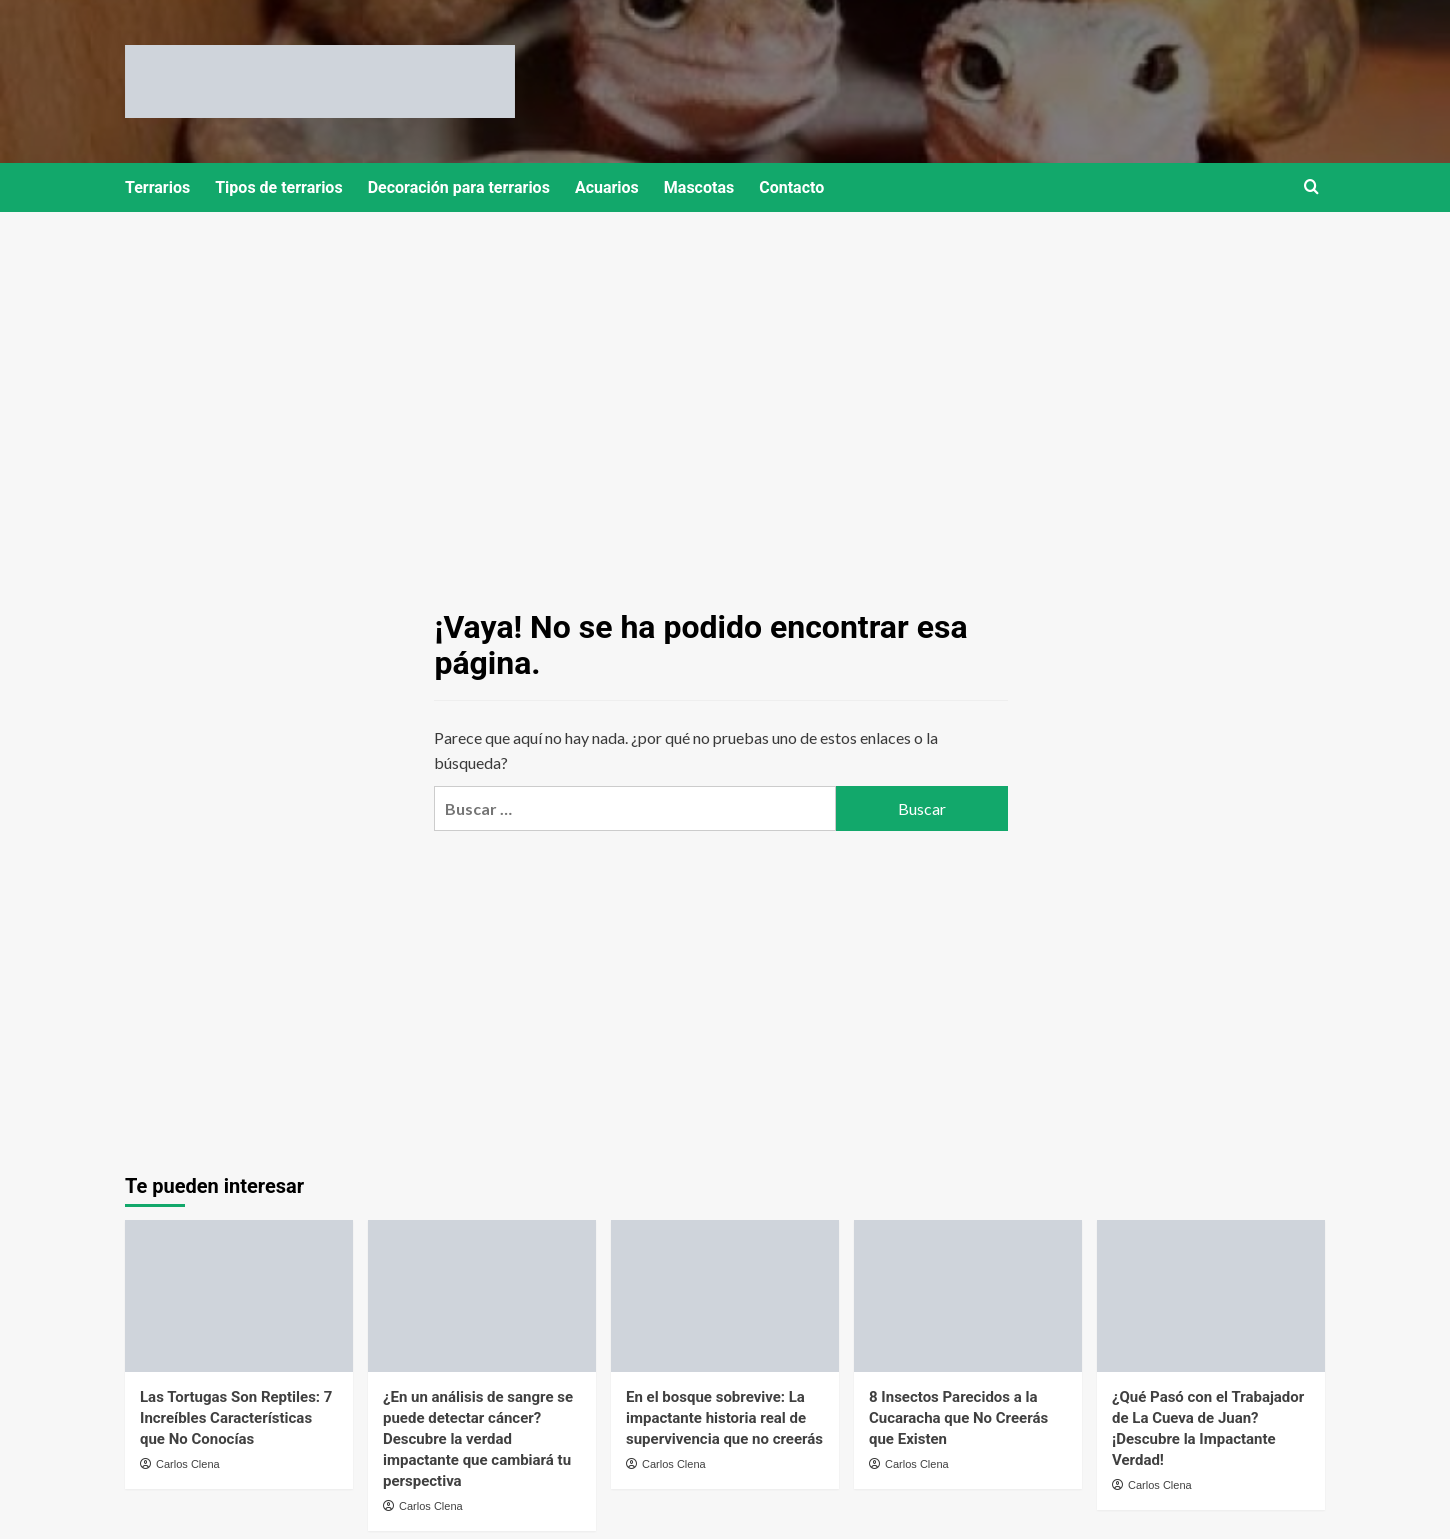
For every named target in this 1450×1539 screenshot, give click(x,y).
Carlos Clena (188, 1464)
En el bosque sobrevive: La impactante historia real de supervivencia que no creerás (724, 1418)
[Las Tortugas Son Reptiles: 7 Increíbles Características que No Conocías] (239, 1296)
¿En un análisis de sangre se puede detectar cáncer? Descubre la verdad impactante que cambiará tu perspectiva (478, 1439)
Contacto (791, 187)
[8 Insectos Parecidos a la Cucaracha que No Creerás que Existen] (968, 1296)
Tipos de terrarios (278, 187)
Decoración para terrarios (459, 187)
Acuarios (607, 187)
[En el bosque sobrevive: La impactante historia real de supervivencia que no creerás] (725, 1296)
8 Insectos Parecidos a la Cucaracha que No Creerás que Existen (958, 1418)
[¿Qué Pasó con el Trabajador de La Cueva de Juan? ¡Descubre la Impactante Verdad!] (1211, 1296)
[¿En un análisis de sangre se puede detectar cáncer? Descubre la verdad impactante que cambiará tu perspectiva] (482, 1296)
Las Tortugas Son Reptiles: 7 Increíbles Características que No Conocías (236, 1418)
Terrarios (157, 187)
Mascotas (699, 187)
